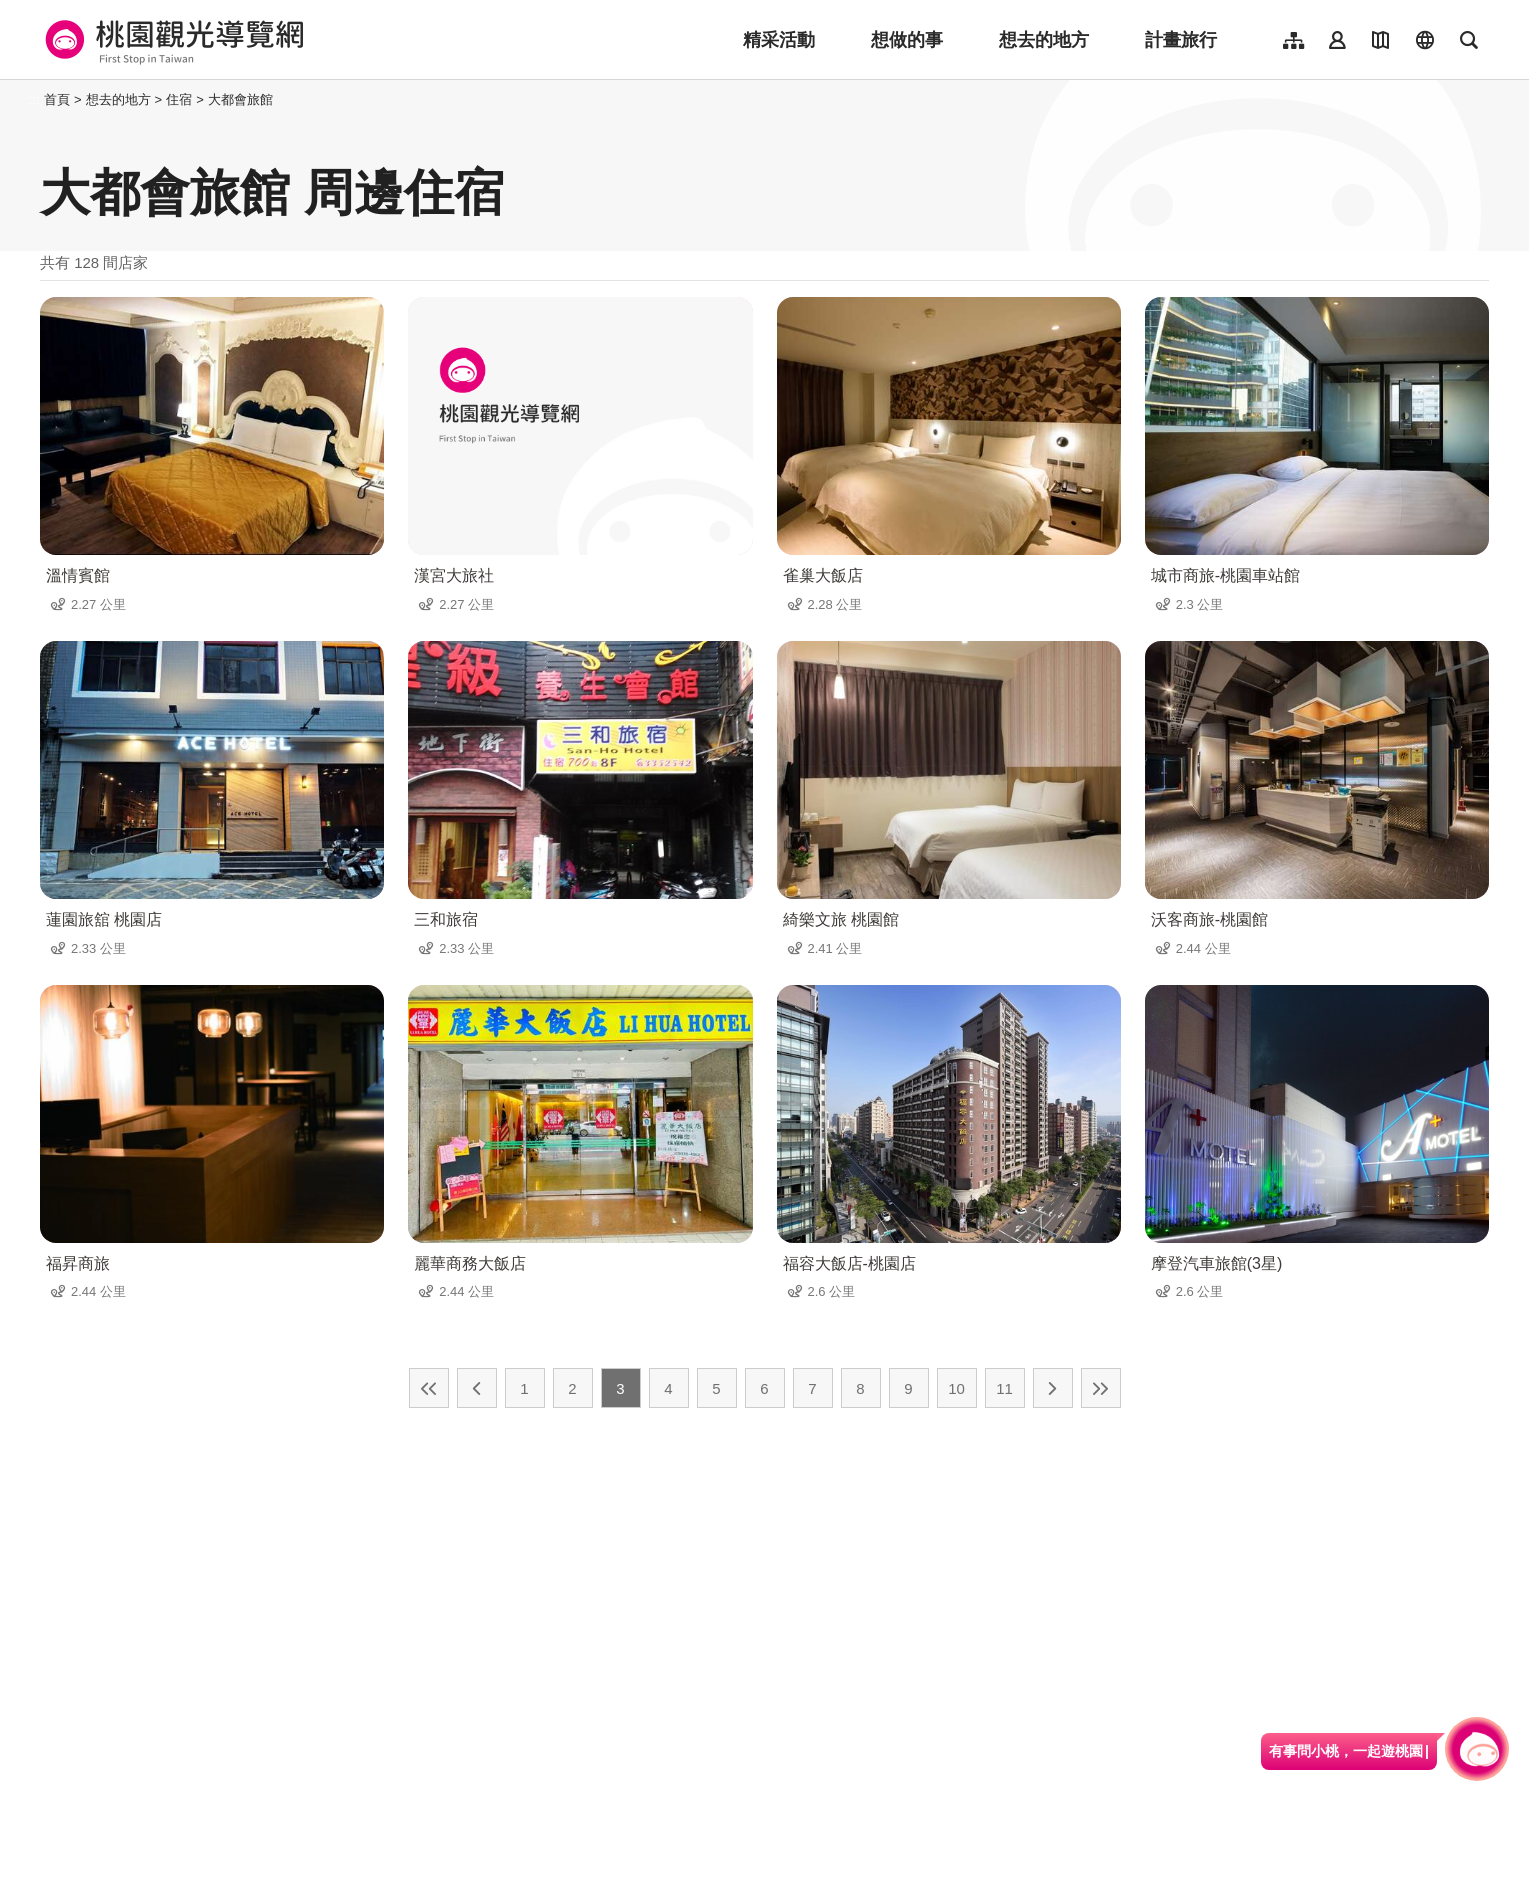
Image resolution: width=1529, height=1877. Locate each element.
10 (956, 1388)
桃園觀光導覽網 (171, 40)
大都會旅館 (240, 99)
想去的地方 (1044, 40)
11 (1004, 1388)
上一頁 (477, 1388)
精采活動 (779, 40)
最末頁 (1101, 1388)
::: (34, 99)
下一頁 (1053, 1388)
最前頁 (429, 1388)
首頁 (57, 99)
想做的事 (907, 40)
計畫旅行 (1181, 40)
